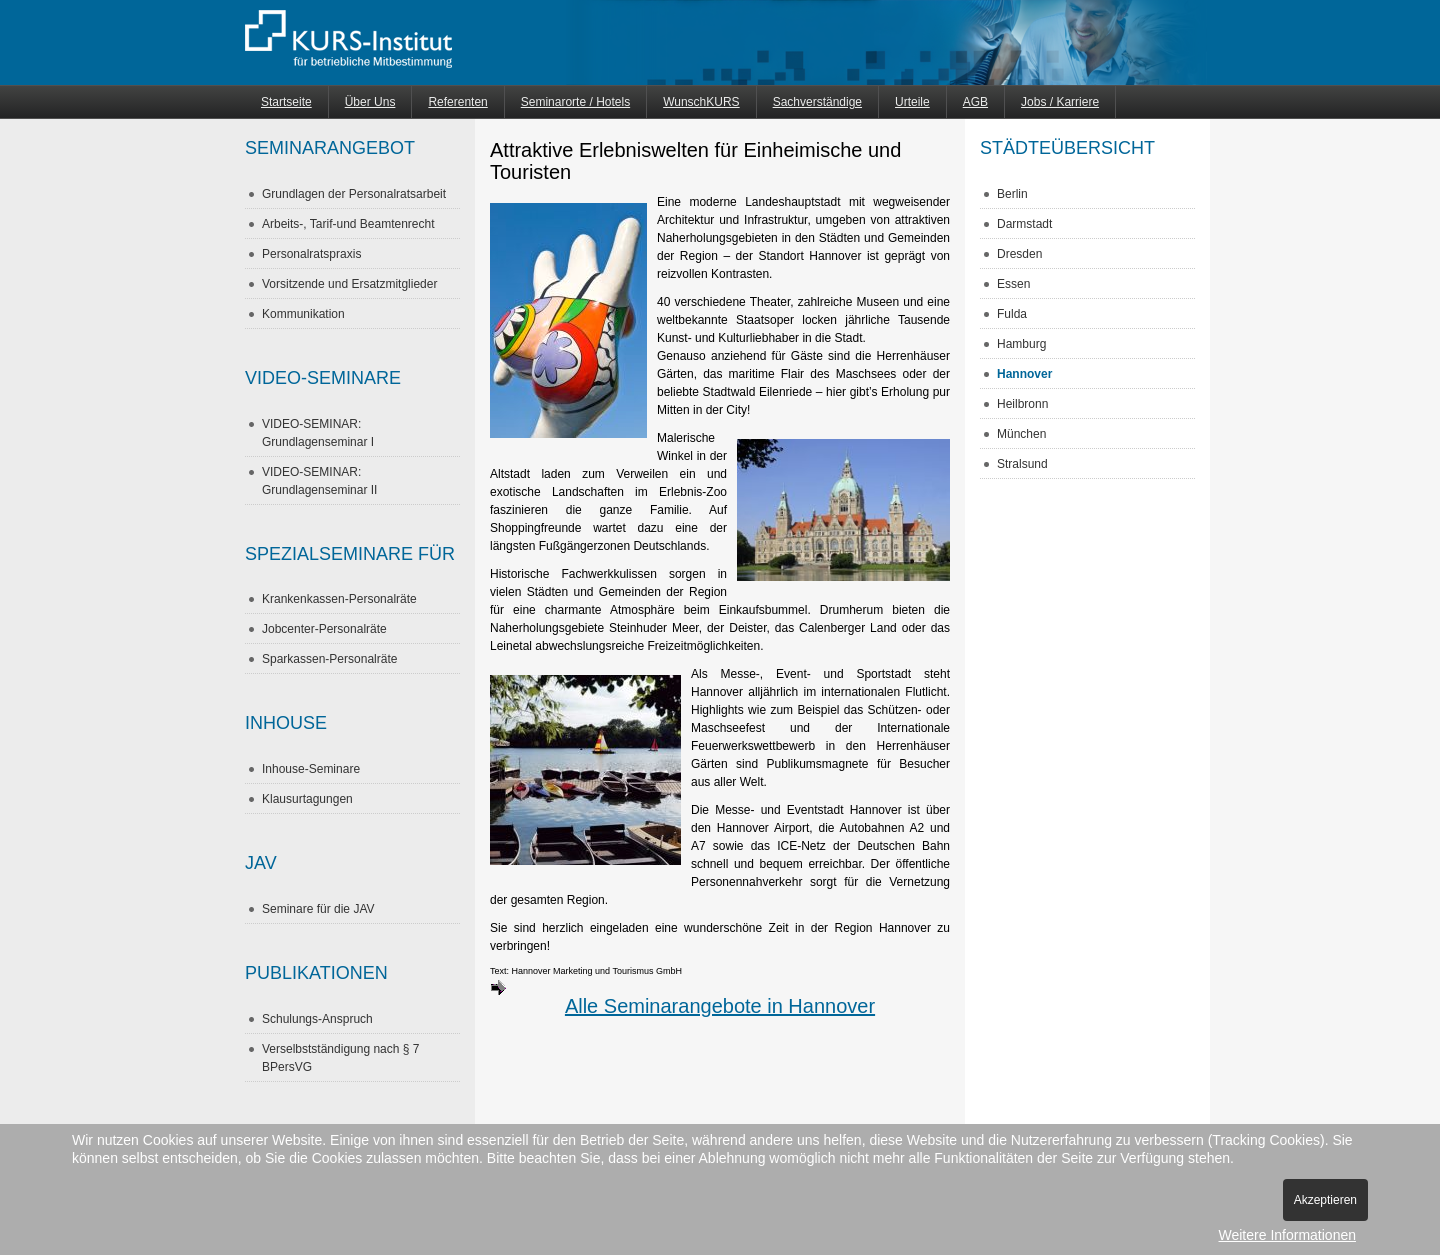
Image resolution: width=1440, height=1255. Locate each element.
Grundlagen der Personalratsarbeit (354, 194)
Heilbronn (1022, 404)
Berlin (1012, 194)
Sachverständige (817, 102)
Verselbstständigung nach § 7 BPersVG (340, 1058)
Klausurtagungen (307, 799)
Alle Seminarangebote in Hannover (682, 998)
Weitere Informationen (1287, 1235)
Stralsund (1022, 464)
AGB (975, 102)
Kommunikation (303, 314)
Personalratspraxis (311, 254)
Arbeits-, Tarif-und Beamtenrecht (348, 224)
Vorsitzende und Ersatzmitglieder (349, 284)
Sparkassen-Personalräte (329, 659)
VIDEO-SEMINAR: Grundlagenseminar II (319, 481)
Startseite (286, 102)
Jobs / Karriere (1060, 102)
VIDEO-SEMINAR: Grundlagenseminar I (318, 433)
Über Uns (370, 102)
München (1021, 434)
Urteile (912, 102)
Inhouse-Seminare (311, 769)
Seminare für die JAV (318, 909)
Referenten (457, 102)
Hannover (1024, 374)
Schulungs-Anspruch (317, 1019)
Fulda (1012, 314)
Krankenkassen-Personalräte (339, 599)
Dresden (1019, 254)
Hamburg (1021, 344)
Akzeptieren (1325, 1200)
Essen (1013, 284)
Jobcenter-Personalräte (324, 629)
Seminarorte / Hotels (575, 102)
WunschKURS (701, 102)
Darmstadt (1024, 224)
